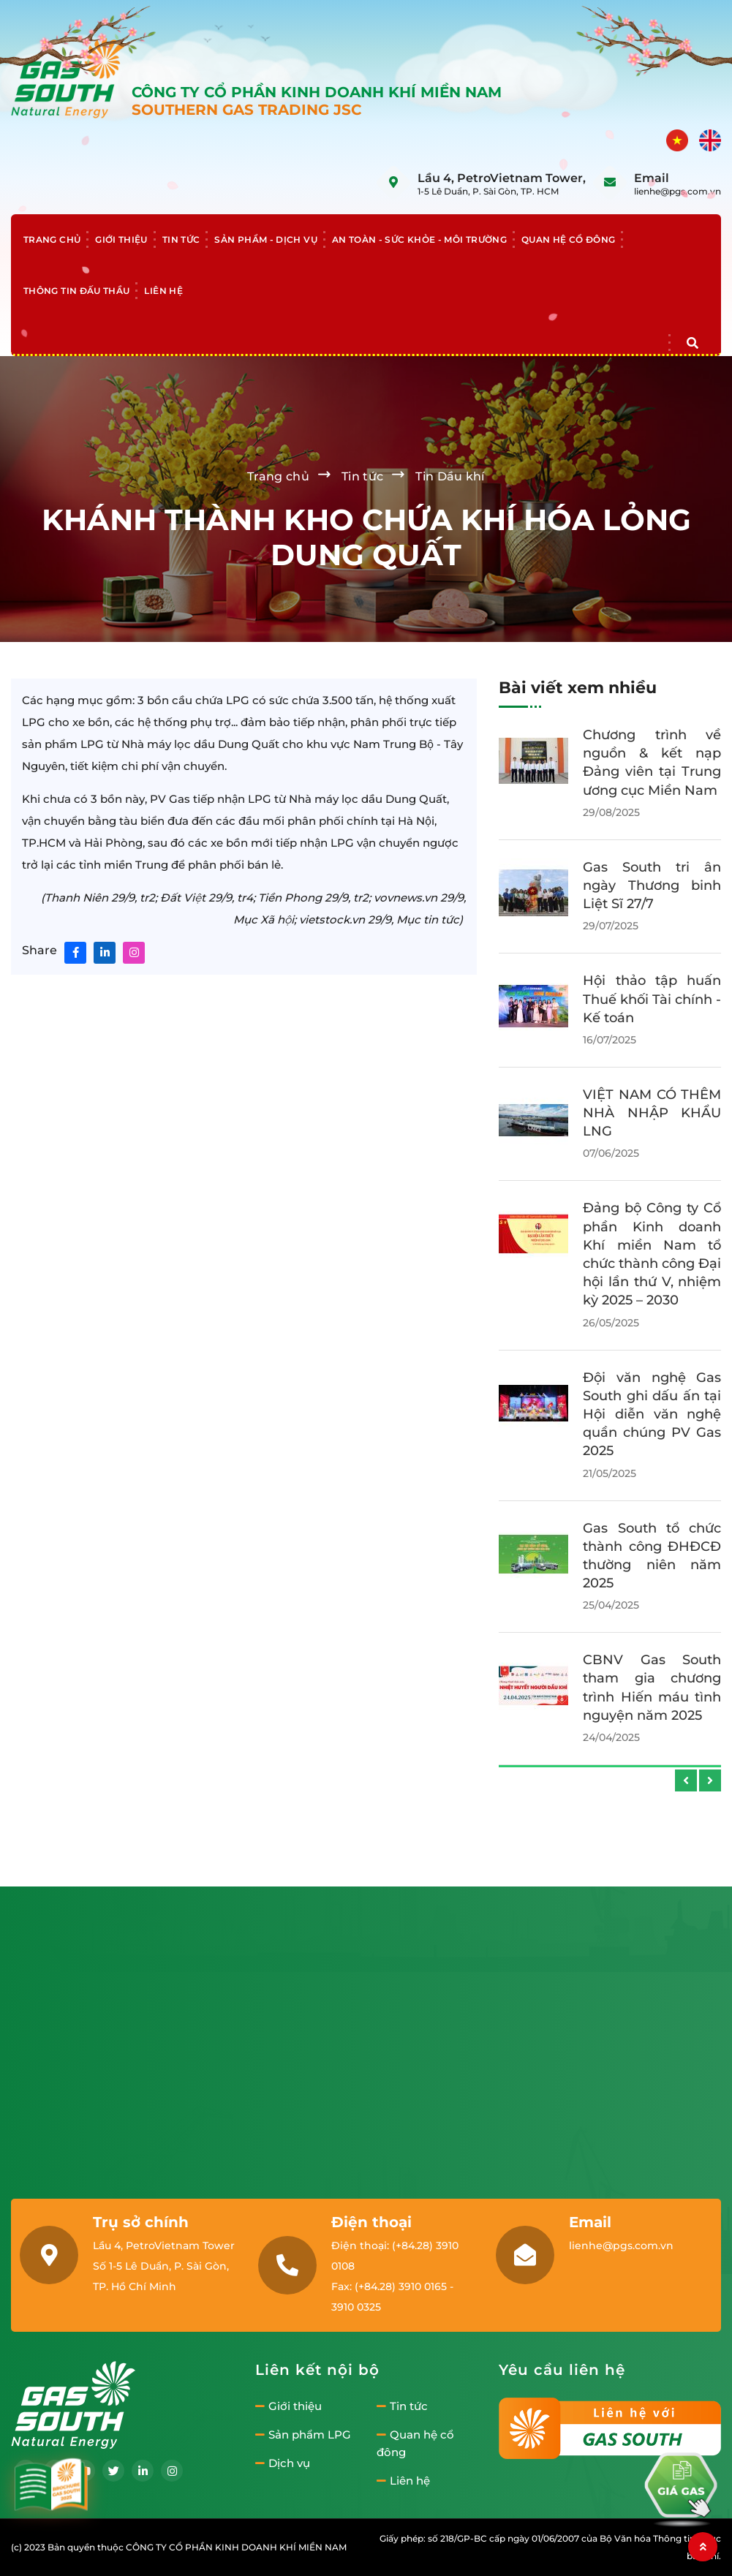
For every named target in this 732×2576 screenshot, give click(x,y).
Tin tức (181, 239)
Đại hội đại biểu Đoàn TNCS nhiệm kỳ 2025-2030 (652, 1659)
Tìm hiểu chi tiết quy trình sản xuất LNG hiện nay (652, 1263)
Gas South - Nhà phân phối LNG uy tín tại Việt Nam (652, 1149)
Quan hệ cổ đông (568, 239)
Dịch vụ (282, 2463)
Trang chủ (51, 239)
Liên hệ (163, 290)
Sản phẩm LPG (303, 2434)
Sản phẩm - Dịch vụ (265, 239)
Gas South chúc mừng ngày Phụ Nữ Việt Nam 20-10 (652, 1036)
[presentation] (686, 1780)
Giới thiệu (121, 239)
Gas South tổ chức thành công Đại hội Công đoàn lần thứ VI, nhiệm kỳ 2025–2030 (652, 772)
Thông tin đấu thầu (76, 290)
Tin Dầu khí (450, 476)
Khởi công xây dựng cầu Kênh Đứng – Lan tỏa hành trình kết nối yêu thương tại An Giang (652, 1395)
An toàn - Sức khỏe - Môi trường (419, 239)
